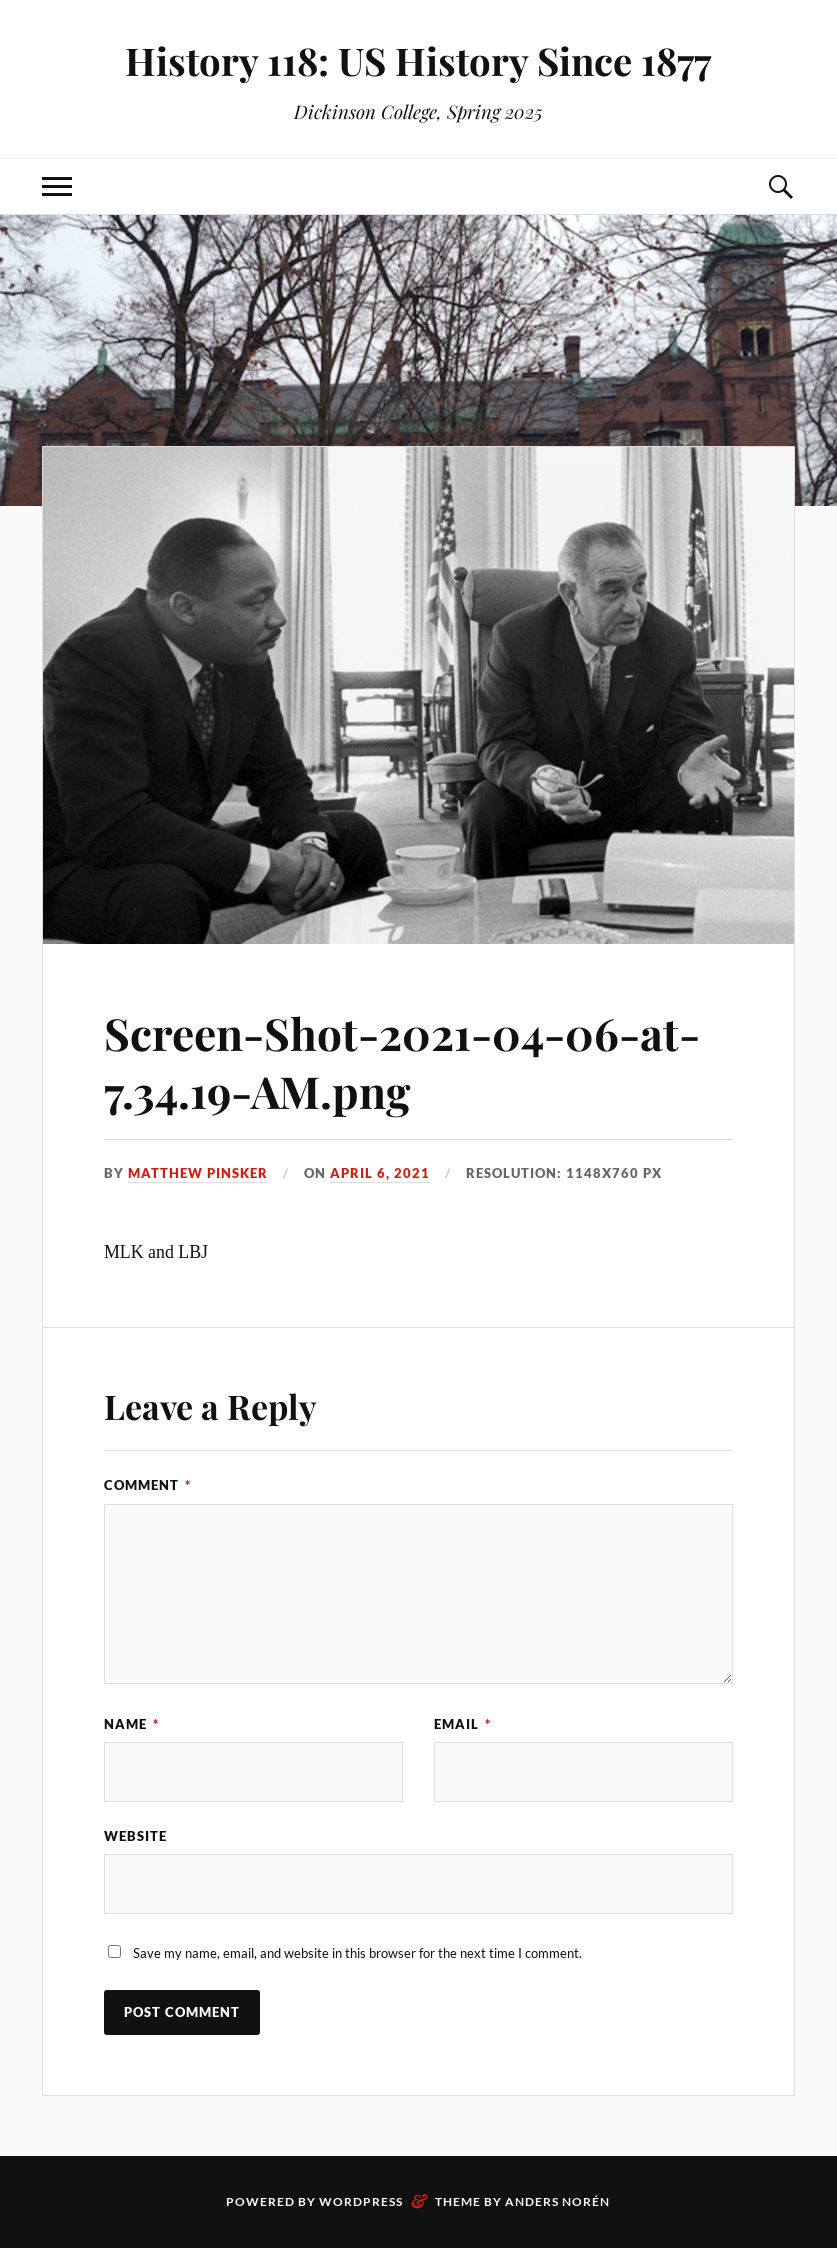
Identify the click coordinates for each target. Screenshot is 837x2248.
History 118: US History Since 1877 (418, 60)
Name (131, 1724)
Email (462, 1724)
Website (135, 1836)
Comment (147, 1485)
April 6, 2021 (380, 1173)
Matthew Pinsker (198, 1173)
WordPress (361, 2201)
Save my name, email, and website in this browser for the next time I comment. (357, 1953)
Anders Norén (557, 2201)
